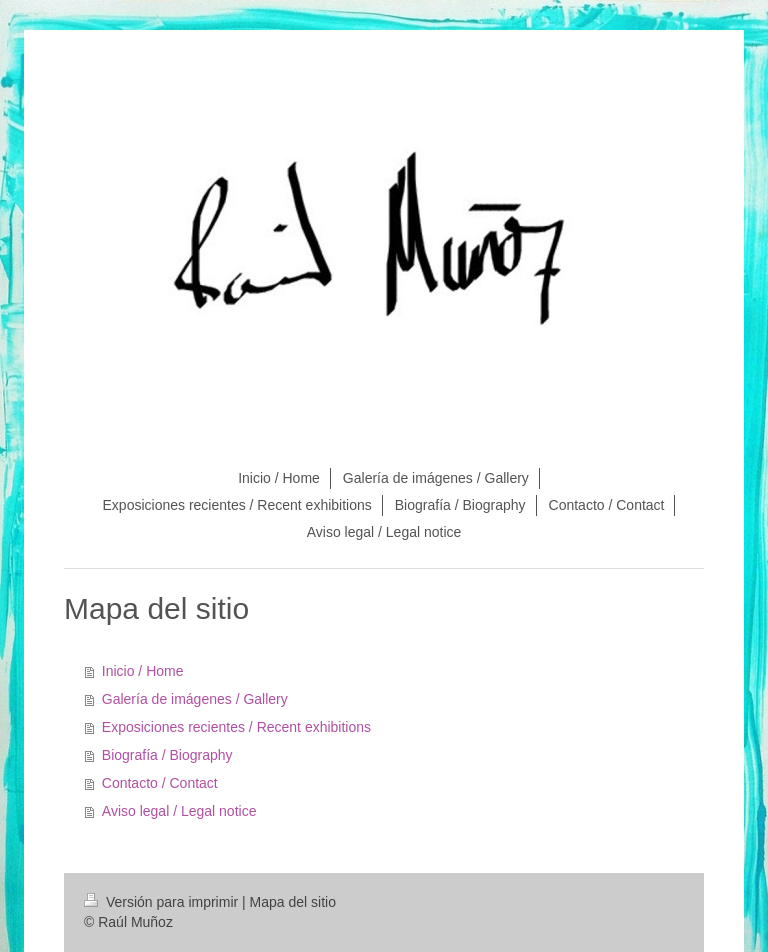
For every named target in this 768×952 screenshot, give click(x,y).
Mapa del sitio (293, 902)
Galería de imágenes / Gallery (195, 699)
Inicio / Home (143, 671)
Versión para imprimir (163, 902)
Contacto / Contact (160, 783)
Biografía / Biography (167, 755)
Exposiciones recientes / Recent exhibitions (236, 727)
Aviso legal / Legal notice (179, 811)
